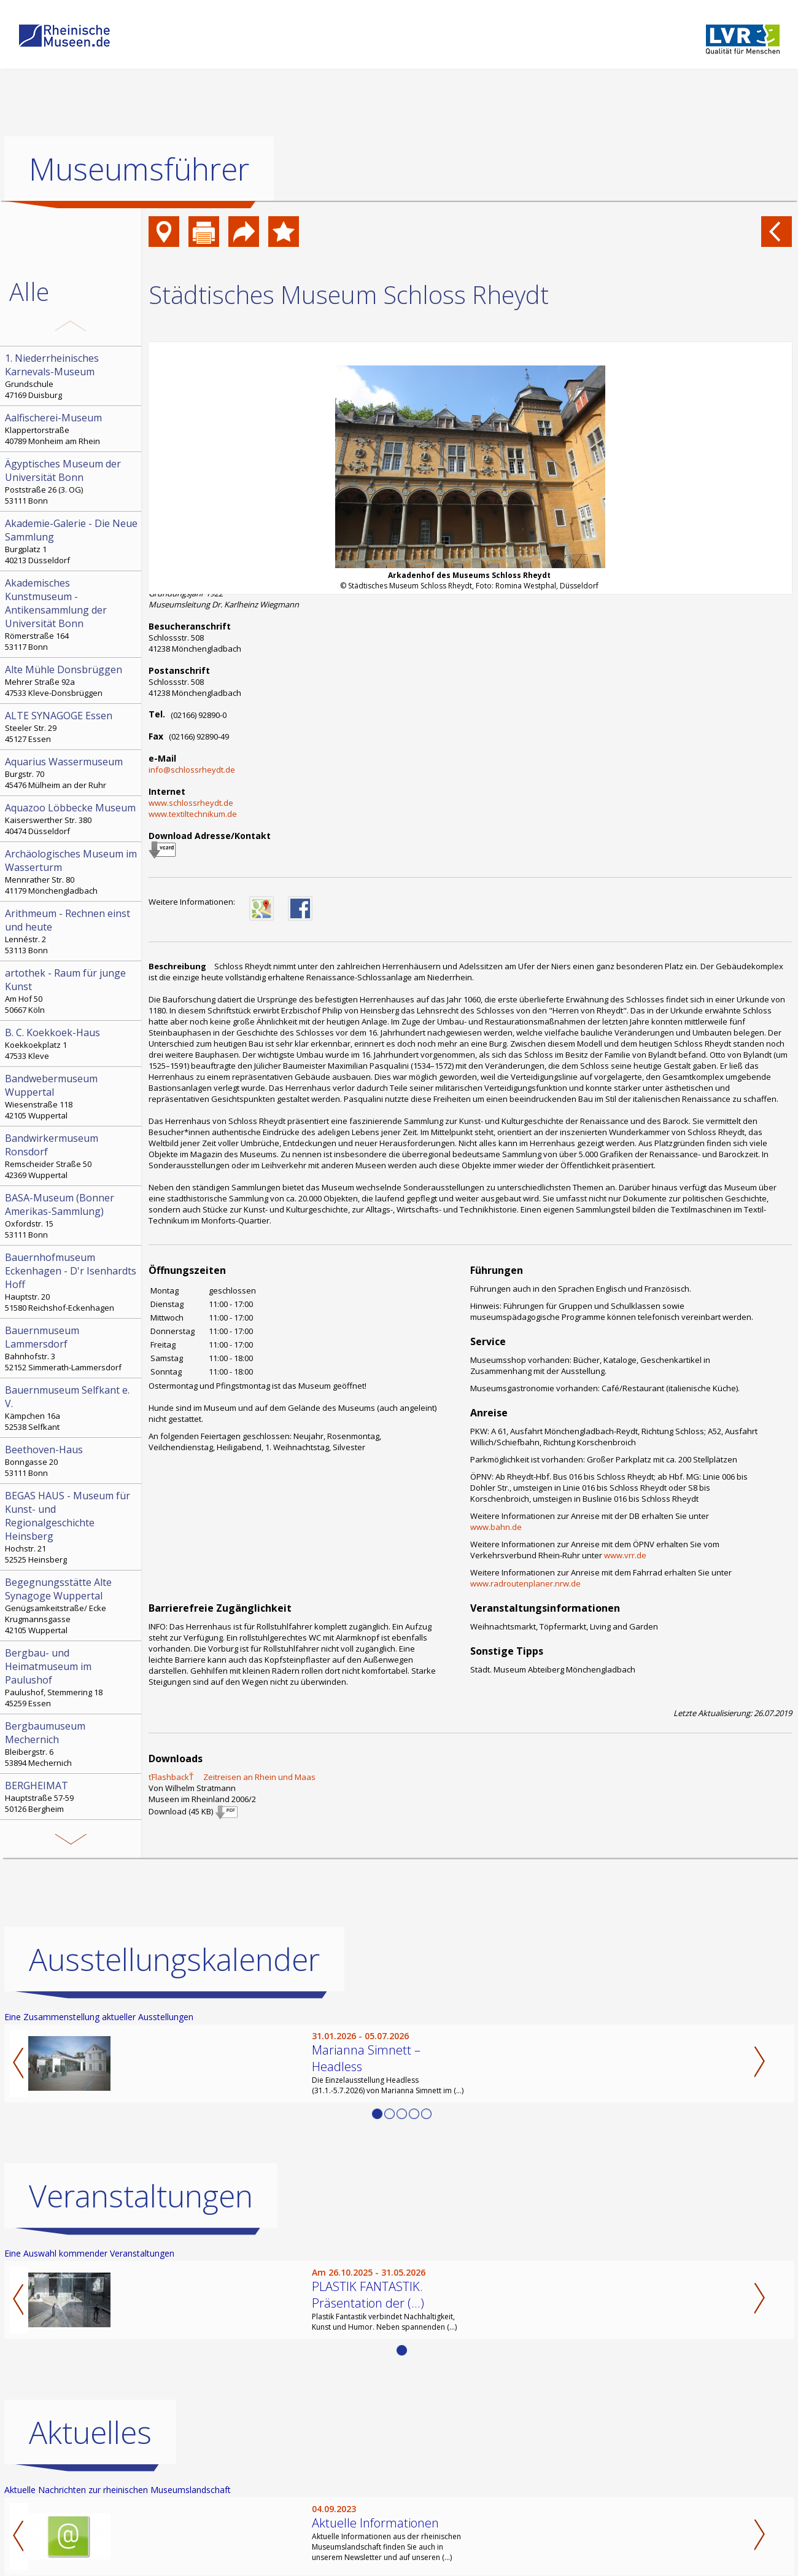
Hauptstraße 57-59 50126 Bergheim (72, 1796)
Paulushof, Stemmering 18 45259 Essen (72, 1677)
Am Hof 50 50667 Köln (72, 990)
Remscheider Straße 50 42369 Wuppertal (72, 1156)
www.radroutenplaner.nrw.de (525, 1583)
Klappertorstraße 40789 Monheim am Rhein (72, 429)
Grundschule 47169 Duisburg (72, 375)
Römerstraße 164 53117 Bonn (72, 614)
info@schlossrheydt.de (192, 769)
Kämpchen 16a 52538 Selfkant (72, 1407)
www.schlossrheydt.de (191, 802)
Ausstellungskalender (174, 1959)
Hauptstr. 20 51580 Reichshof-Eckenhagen (72, 1282)
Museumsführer (139, 169)
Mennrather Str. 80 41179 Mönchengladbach (72, 871)
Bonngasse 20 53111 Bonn (72, 1460)
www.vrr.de (625, 1555)
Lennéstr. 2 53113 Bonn (72, 931)
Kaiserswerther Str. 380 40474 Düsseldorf (72, 819)
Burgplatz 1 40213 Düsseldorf (72, 541)
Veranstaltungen (141, 2196)
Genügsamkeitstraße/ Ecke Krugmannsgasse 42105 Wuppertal (72, 1605)
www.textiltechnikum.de (193, 813)
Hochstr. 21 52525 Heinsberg (72, 1527)
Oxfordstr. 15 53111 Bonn (72, 1215)
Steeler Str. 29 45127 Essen (72, 726)
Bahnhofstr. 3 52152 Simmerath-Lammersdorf (72, 1348)
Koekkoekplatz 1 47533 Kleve (72, 1043)
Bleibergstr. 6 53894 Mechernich (72, 1743)
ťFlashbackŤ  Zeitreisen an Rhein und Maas (232, 1776)
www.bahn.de (496, 1526)
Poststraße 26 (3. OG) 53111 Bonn (72, 481)
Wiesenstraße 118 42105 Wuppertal (72, 1096)
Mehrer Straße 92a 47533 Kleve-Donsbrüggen (72, 680)
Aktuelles (90, 2432)
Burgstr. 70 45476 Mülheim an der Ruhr (72, 772)
